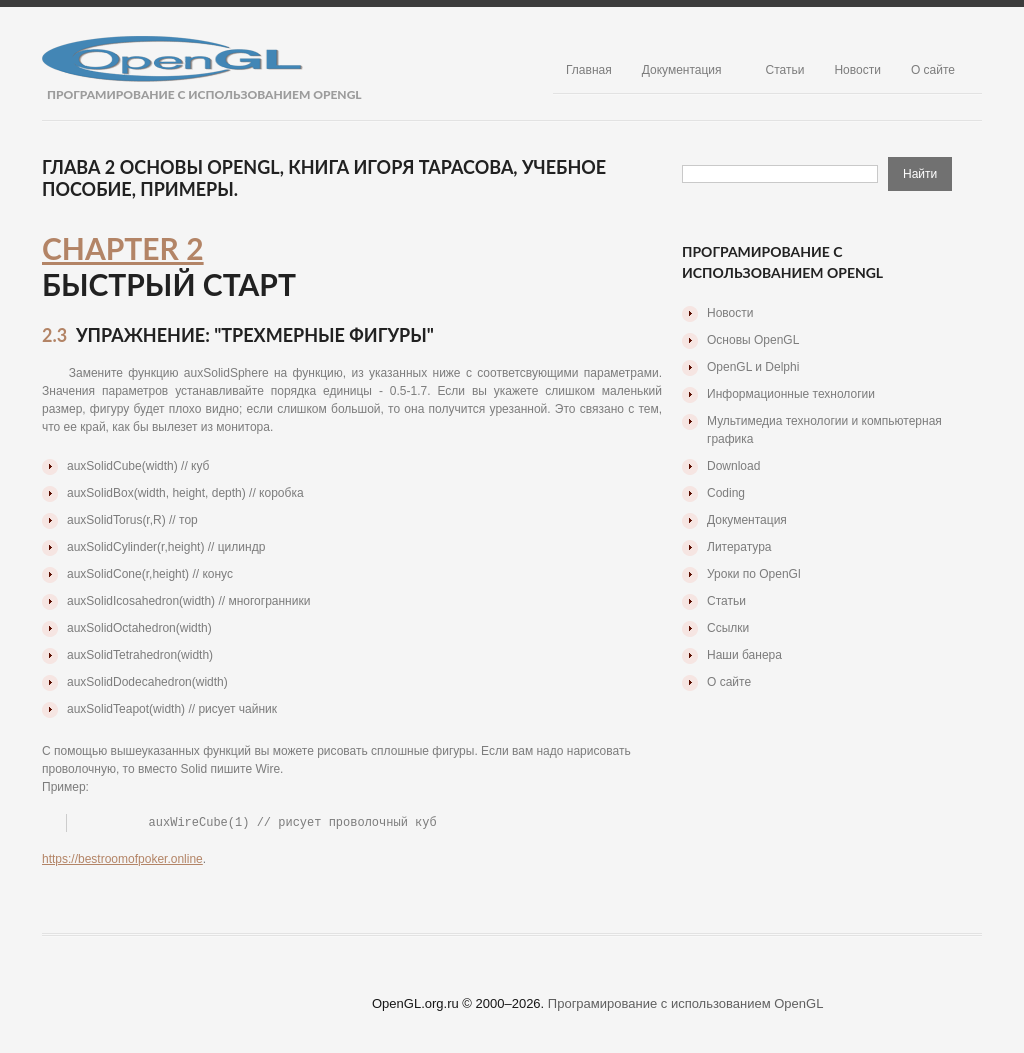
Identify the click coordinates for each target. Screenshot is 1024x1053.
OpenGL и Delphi (753, 367)
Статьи (785, 70)
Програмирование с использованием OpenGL (686, 1003)
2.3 (54, 335)
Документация (682, 70)
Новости (857, 70)
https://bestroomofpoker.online (122, 859)
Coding (726, 493)
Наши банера (744, 655)
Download (733, 466)
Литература (739, 547)
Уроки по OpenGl (754, 574)
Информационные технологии (791, 394)
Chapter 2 (123, 248)
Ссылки (728, 628)
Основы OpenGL (753, 340)
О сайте (933, 70)
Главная (589, 70)
